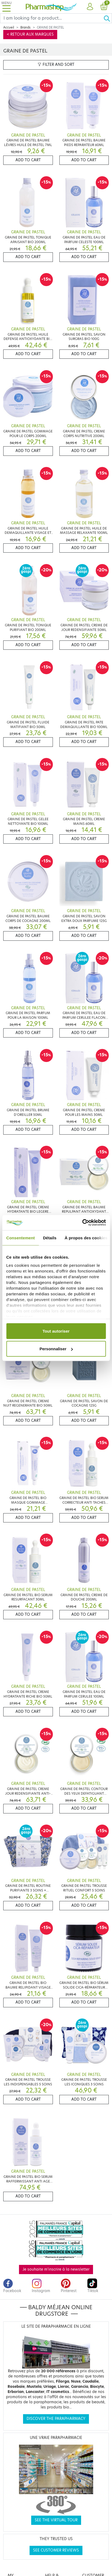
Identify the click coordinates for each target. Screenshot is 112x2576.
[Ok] (107, 18)
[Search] (52, 18)
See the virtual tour (56, 2520)
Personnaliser (56, 1348)
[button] (90, 6)
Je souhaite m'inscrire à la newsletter (56, 2269)
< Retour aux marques (30, 34)
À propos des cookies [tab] (86, 1237)
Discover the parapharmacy (56, 2418)
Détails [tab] (49, 1237)
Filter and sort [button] (56, 64)
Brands (25, 27)
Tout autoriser (56, 1331)
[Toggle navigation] (6, 6)
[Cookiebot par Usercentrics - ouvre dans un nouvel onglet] (82, 1222)
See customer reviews (56, 2550)
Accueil (8, 27)
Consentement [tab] (20, 1237)
